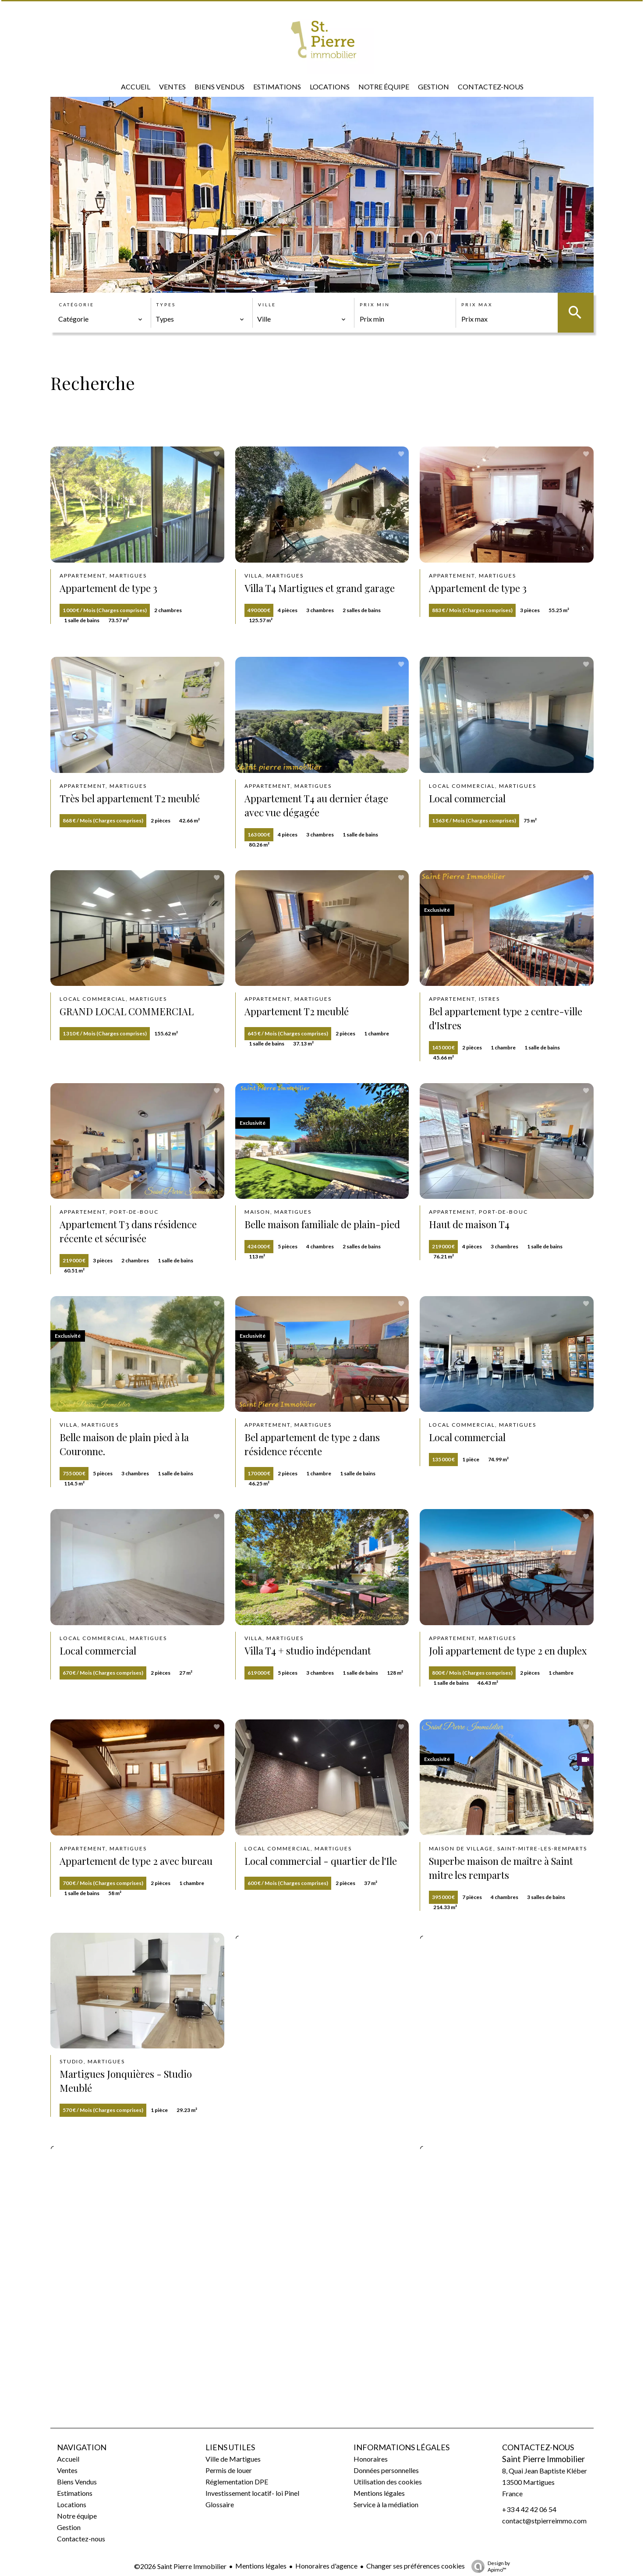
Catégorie (76, 304)
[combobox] (100, 319)
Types (166, 304)
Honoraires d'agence (326, 2566)
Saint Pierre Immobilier (543, 2459)
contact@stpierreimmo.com (544, 2520)
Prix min (375, 304)
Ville (267, 304)
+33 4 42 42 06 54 (529, 2509)
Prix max (476, 304)
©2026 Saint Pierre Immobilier (180, 2566)
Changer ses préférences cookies (415, 2566)
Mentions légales (261, 2566)
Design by (488, 2566)
